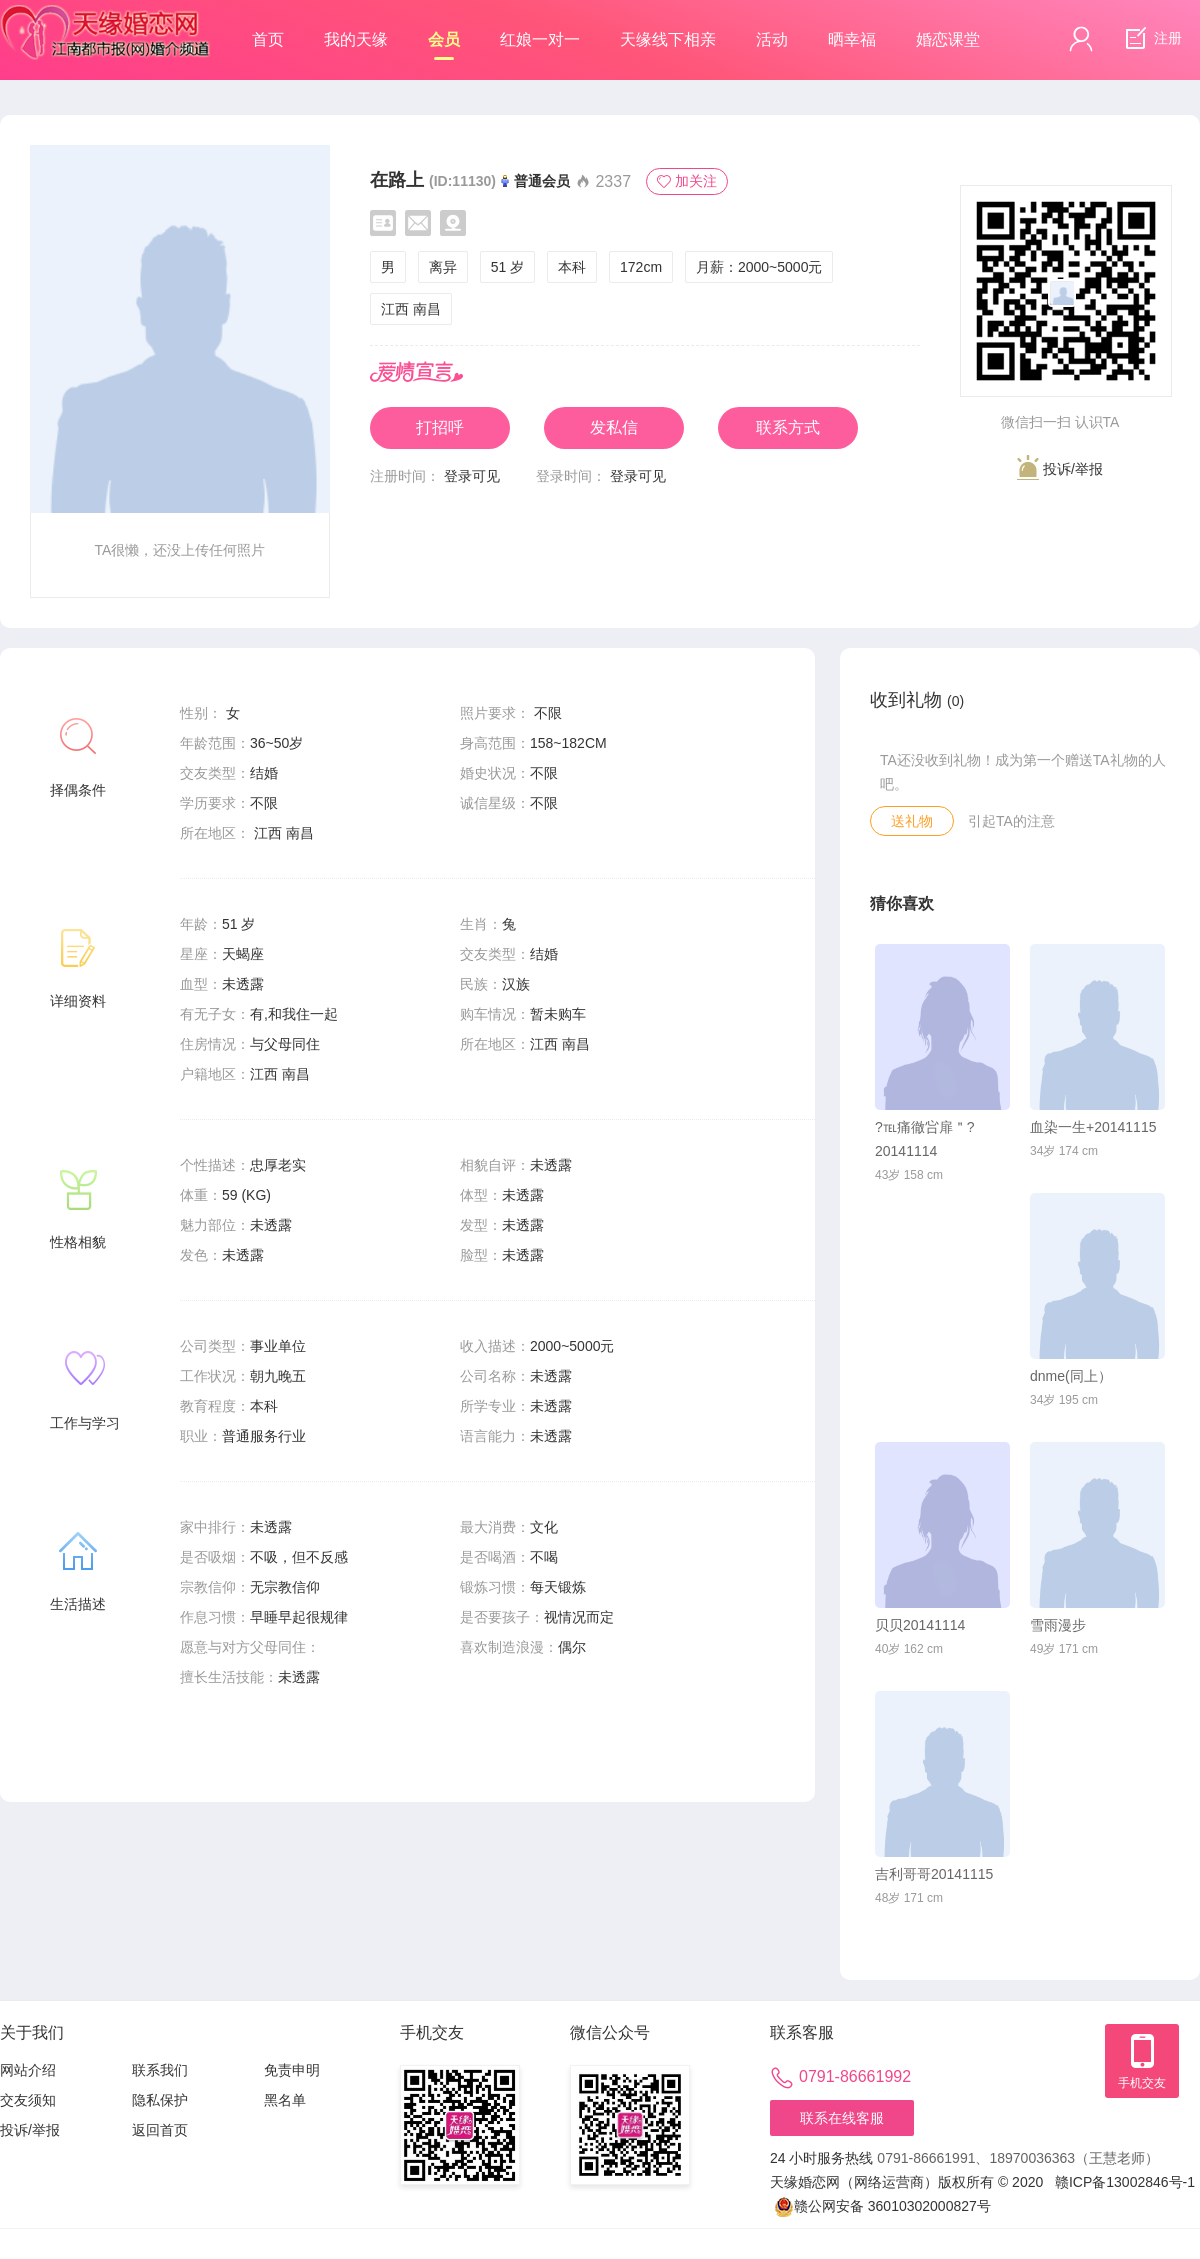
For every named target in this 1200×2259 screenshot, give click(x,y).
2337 (603, 181)
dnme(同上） (1071, 1376)
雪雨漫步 (1058, 1625)
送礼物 (912, 821)
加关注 (687, 181)
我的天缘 (356, 39)
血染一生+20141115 (1093, 1127)
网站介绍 (28, 2070)
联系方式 (788, 427)
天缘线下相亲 (668, 39)
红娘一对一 (540, 39)
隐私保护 (160, 2100)
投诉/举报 (1060, 467)
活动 (772, 39)
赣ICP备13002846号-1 (1125, 2182)
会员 (444, 45)
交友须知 (28, 2100)
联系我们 (160, 2070)
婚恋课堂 (948, 39)
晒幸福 (852, 39)
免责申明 (292, 2070)
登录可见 (472, 476)
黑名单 (285, 2100)
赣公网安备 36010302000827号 (882, 2206)
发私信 (614, 427)
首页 (268, 39)
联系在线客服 (842, 2118)
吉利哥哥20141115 (934, 1874)
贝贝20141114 (920, 1625)
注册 (1151, 39)
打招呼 (440, 427)
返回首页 (160, 2130)
